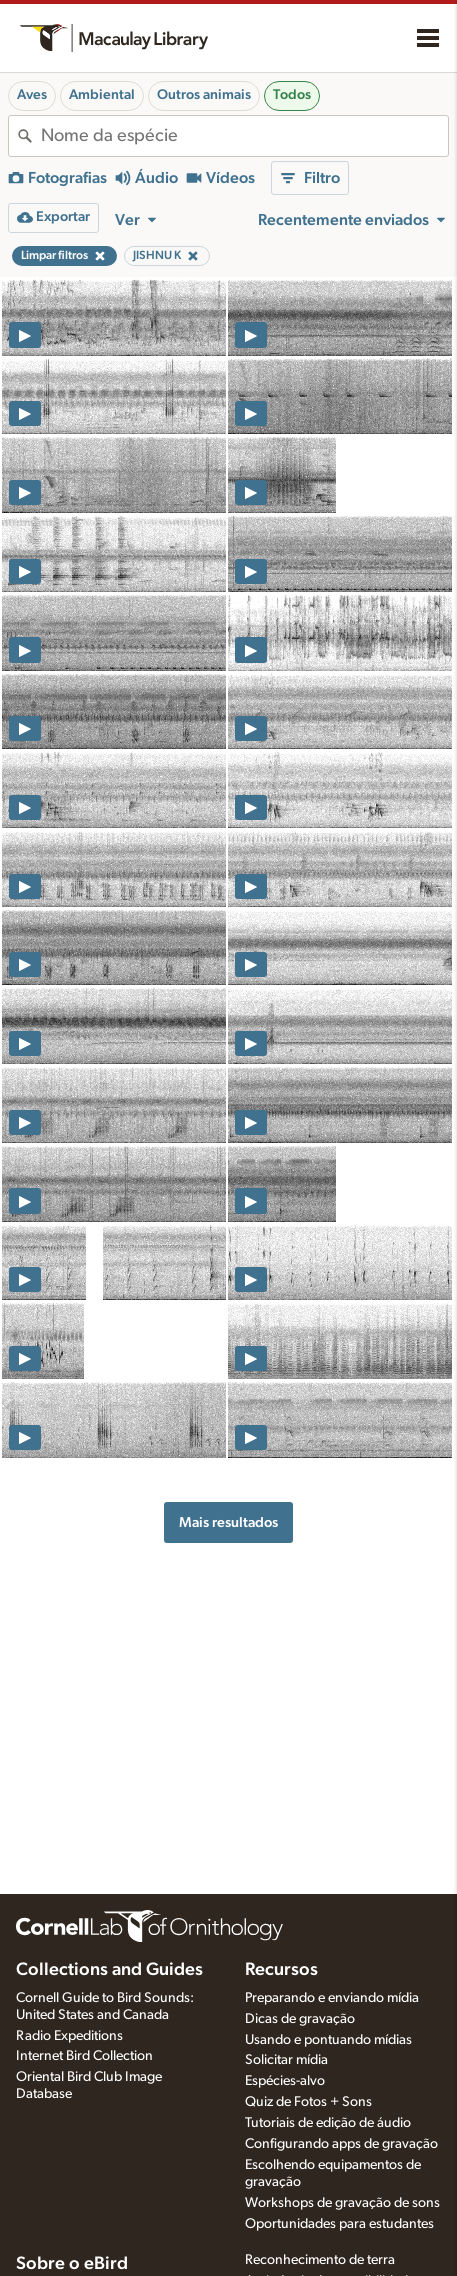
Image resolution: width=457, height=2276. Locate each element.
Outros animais (204, 95)
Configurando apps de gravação (341, 2144)
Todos (292, 95)
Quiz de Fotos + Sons (308, 2102)
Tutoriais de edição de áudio (328, 2123)
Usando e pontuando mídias (328, 2040)
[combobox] (244, 136)
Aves (32, 95)
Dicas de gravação (300, 2019)
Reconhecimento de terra (320, 2260)
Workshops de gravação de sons (342, 2203)
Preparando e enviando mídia (332, 1998)
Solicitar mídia (286, 2060)
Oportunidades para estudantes (339, 2224)
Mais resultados (228, 1522)
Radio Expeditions (69, 2036)
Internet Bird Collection (84, 2056)
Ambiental (102, 95)
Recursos (281, 1970)
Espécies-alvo (285, 2081)
